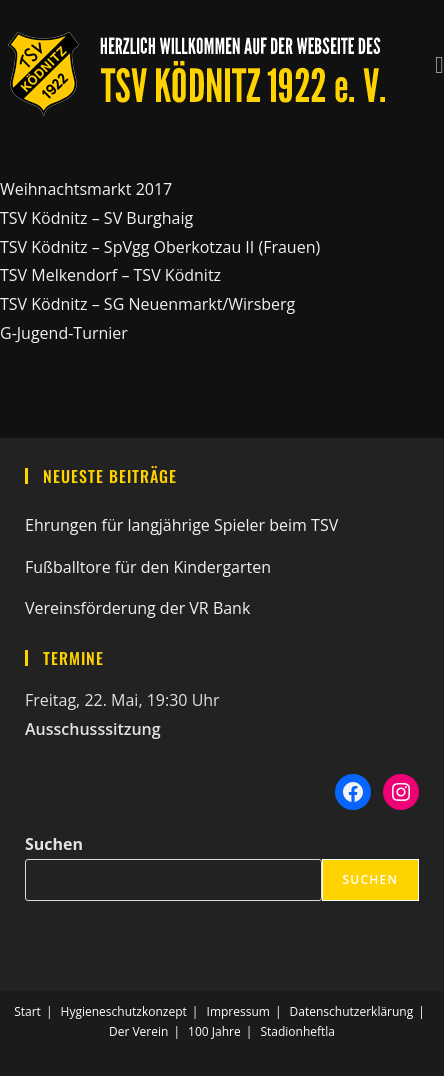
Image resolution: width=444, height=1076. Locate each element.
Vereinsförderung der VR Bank (137, 608)
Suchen (54, 844)
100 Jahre (214, 1031)
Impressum (238, 1011)
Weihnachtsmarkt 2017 (86, 189)
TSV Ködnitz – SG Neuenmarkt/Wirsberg (147, 304)
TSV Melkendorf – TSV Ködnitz (110, 275)
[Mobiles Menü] (439, 62)
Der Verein (138, 1031)
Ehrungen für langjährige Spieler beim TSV (181, 525)
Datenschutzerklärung (352, 1011)
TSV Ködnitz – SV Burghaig (96, 218)
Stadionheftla (297, 1031)
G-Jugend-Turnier (64, 333)
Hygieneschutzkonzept (124, 1011)
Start (27, 1011)
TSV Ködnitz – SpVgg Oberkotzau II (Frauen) (160, 247)
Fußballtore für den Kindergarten (148, 567)
